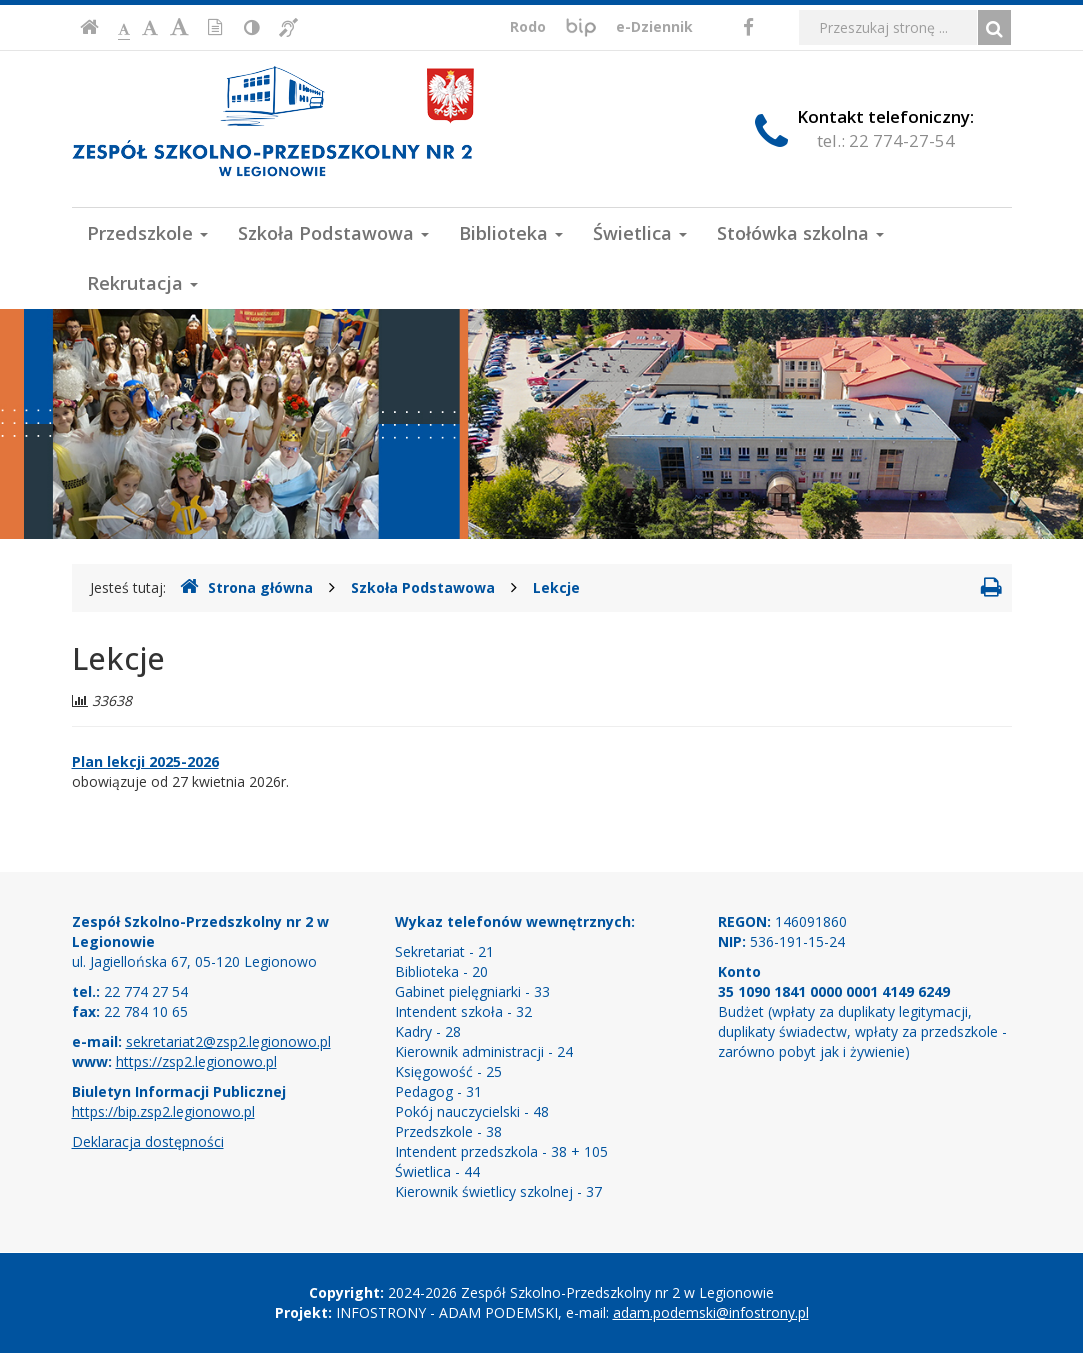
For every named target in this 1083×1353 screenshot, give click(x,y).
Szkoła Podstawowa (333, 233)
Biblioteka (511, 233)
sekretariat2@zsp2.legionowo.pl (228, 1041)
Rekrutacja (142, 283)
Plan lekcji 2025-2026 (145, 761)
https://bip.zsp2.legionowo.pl (163, 1111)
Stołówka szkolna (800, 233)
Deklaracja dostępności (148, 1141)
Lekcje (556, 587)
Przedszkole (147, 233)
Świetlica (640, 233)
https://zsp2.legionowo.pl (196, 1061)
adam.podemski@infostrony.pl (711, 1312)
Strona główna (246, 587)
